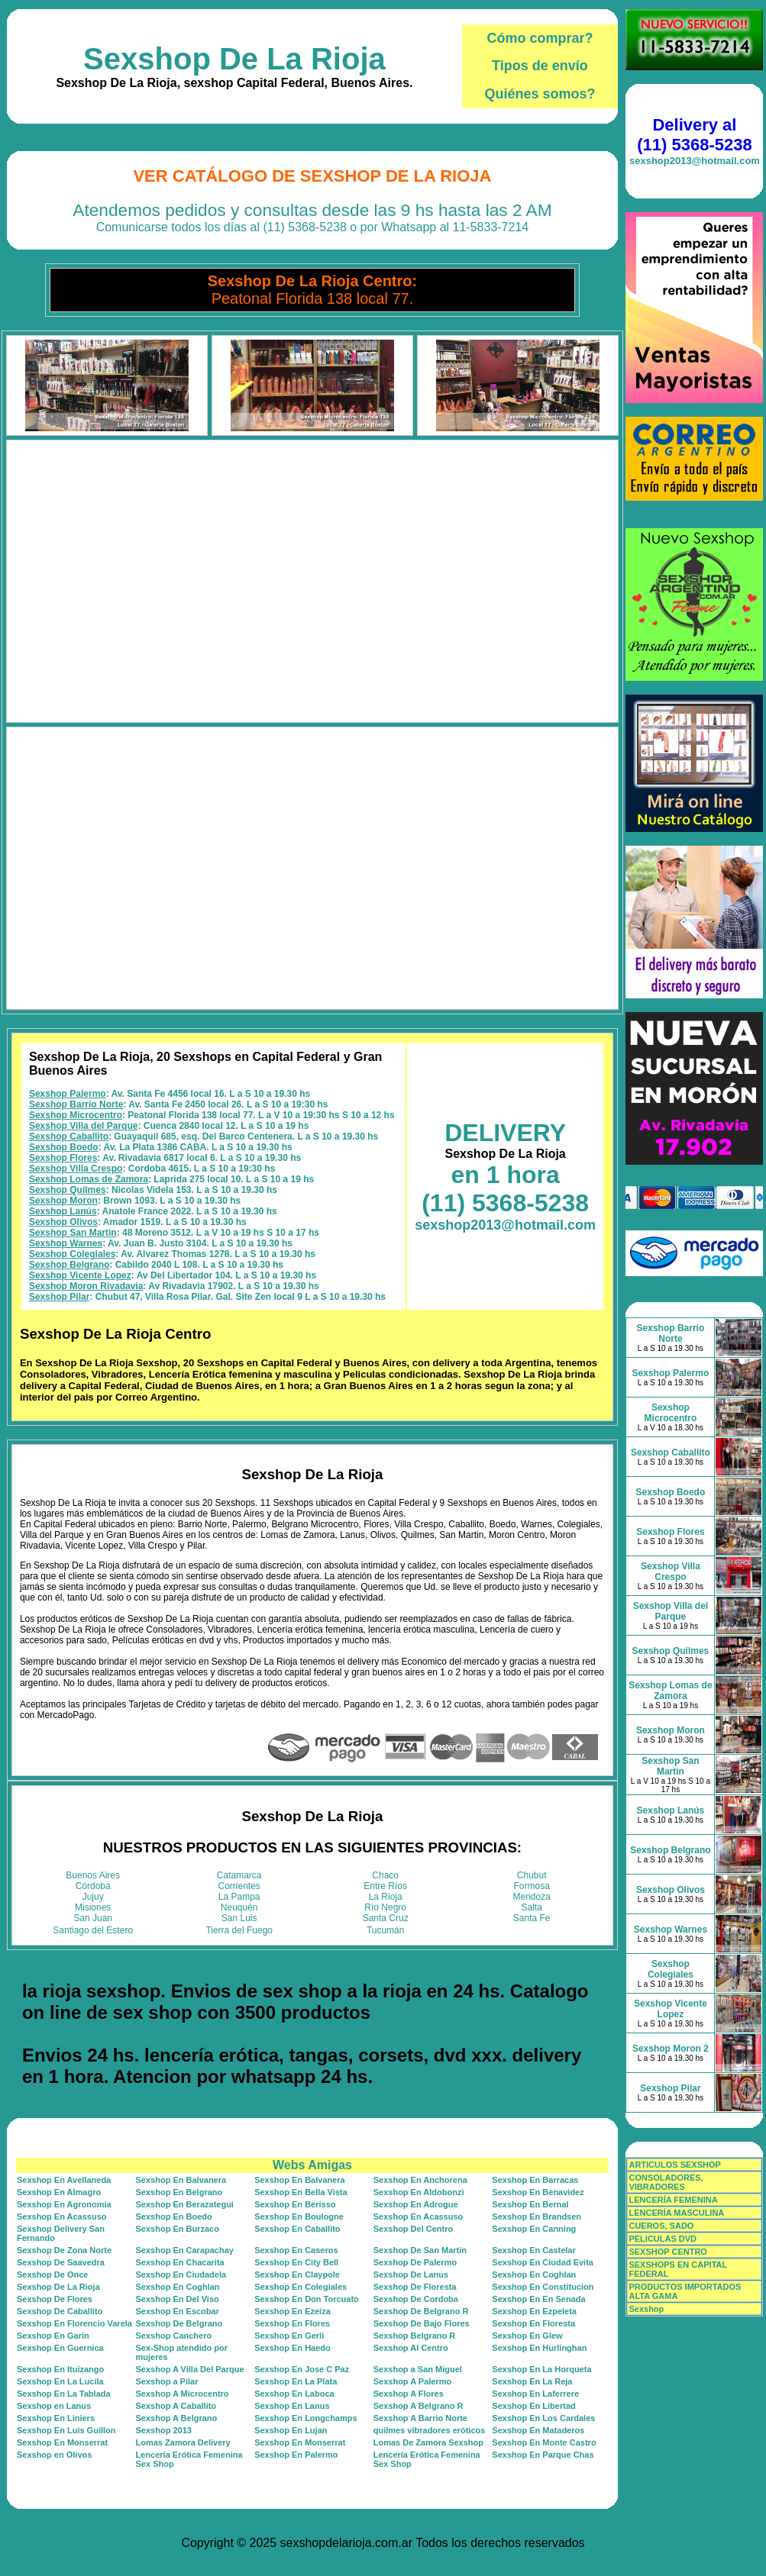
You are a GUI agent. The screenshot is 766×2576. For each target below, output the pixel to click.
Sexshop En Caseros (296, 2250)
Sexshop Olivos (63, 1222)
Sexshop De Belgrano (179, 2323)
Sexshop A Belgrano (177, 2418)
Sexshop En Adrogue (415, 2204)
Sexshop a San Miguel (417, 2369)
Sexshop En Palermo (296, 2454)
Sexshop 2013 (164, 2430)
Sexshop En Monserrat (62, 2442)
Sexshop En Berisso (294, 2204)
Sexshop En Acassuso (62, 2216)
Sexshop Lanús (63, 1211)
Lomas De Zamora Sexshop (428, 2442)
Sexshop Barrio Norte (76, 1104)
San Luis (239, 1918)
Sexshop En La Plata (295, 2381)
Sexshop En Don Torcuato (306, 2299)
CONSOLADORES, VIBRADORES (666, 2182)
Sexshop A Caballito (176, 2405)
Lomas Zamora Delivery (183, 2442)
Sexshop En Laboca (294, 2393)
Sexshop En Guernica (60, 2347)
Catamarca (239, 1875)
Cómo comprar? (539, 38)
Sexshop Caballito (68, 1136)
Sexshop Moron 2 (670, 2048)
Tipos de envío (540, 65)
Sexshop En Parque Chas (542, 2454)
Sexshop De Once (53, 2274)
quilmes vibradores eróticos (429, 2430)
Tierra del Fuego (239, 1930)
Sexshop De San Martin (420, 2250)
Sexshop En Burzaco (177, 2228)
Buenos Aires (93, 1875)
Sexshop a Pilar (167, 2381)
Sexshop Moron (63, 1200)
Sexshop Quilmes (67, 1190)
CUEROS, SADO (661, 2225)
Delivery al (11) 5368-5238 (694, 134)
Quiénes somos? (539, 94)
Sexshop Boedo (64, 1147)
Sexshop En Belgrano (179, 2192)
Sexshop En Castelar (533, 2250)
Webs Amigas (312, 2164)
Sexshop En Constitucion (542, 2286)
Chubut (532, 1875)
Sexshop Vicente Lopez (80, 1275)
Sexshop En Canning (534, 2228)
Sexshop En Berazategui (185, 2204)
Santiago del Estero (93, 1930)
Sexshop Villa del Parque (83, 1125)
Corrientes (239, 1886)
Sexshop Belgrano (69, 1264)
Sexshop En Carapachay (185, 2250)
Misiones (93, 1907)
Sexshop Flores (63, 1158)
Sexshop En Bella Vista (300, 2192)
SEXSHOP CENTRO (668, 2251)
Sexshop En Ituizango (60, 2369)
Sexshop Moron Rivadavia (86, 1286)
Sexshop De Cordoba (415, 2299)
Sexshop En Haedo (292, 2347)
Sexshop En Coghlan (534, 2274)
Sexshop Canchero (174, 2335)
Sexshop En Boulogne (299, 2216)
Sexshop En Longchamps (305, 2418)
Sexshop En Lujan (290, 2430)
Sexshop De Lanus (410, 2274)
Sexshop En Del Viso (177, 2299)
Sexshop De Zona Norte (64, 2250)
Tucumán (386, 1930)
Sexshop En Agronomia (64, 2204)
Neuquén (239, 1907)
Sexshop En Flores (292, 2323)
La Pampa (239, 1896)
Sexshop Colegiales (72, 1254)
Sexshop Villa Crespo (76, 1168)
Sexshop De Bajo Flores (421, 2323)
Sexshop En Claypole (297, 2274)
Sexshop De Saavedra (61, 2262)
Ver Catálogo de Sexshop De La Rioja (312, 175)
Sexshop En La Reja (532, 2381)
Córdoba (93, 1886)
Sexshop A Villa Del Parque (190, 2369)
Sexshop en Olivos (54, 2454)
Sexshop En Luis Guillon (66, 2430)
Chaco (385, 1875)
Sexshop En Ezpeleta (534, 2311)
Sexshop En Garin (53, 2335)
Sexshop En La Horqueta (541, 2369)
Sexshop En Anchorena (420, 2179)
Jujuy (93, 1896)
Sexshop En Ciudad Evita (542, 2262)
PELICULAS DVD (663, 2238)
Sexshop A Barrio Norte (420, 2418)
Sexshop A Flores (408, 2393)
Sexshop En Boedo (174, 2216)
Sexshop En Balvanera (181, 2179)
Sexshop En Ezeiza (292, 2311)
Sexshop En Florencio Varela (74, 2323)
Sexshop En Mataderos (538, 2430)
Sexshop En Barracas (535, 2179)
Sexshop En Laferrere (535, 2393)
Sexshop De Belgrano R (421, 2311)
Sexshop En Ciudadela (181, 2274)
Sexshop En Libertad (533, 2405)
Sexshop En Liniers (56, 2418)
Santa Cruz (386, 1918)
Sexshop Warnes (65, 1243)
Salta (532, 1907)
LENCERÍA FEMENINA (673, 2199)
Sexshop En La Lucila (60, 2381)
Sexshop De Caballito (59, 2311)
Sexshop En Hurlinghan (539, 2347)
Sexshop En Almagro (59, 2192)
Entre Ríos (385, 1886)
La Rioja (385, 1896)
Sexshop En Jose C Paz (301, 2369)
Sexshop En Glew (527, 2335)
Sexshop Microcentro (75, 1115)
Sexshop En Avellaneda (64, 2179)
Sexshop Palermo (67, 1093)
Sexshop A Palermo (412, 2381)
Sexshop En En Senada (538, 2299)
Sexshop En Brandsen (536, 2216)
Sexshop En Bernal (530, 2204)
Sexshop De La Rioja (234, 59)
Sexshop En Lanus (291, 2405)
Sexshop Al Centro (410, 2347)
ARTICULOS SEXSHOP (674, 2164)
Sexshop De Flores (54, 2299)
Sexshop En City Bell (296, 2262)
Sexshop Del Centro (413, 2228)
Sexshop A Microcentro (182, 2393)
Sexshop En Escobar (177, 2311)
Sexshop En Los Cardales (543, 2418)
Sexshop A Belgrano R (418, 2405)
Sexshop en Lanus (54, 2405)
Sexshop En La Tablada (64, 2393)
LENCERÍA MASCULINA (676, 2212)
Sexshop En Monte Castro (544, 2442)
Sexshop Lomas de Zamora (88, 1179)
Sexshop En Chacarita (180, 2262)
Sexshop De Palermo (415, 2262)
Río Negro (385, 1907)
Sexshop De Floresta (415, 2286)
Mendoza (532, 1896)
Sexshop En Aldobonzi (418, 2192)
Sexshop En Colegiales (300, 2286)
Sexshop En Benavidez (537, 2192)
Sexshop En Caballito (297, 2228)
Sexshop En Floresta (533, 2323)
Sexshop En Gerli (289, 2335)
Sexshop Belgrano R (414, 2335)
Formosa (532, 1886)
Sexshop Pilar (59, 1296)
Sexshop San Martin (73, 1232)
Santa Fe (532, 1918)
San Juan (92, 1918)
